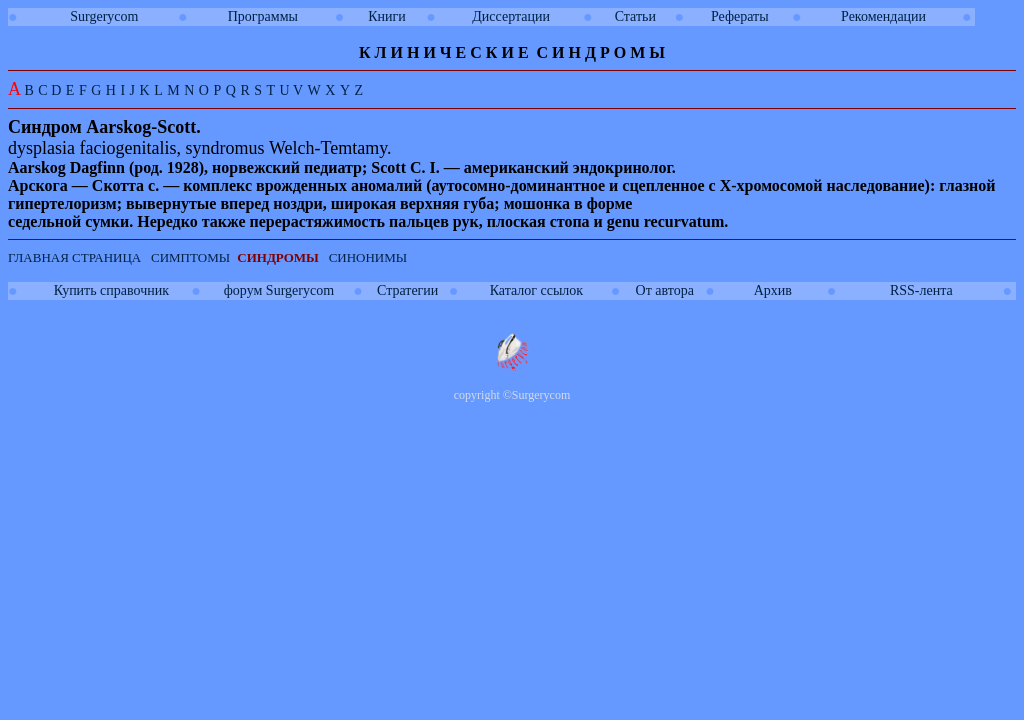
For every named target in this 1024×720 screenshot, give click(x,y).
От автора (665, 290)
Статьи (635, 16)
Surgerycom (104, 16)
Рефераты (740, 16)
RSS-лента (921, 290)
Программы (263, 16)
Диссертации (511, 16)
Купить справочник (111, 290)
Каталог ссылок (536, 290)
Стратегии (407, 290)
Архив (773, 290)
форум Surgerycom (279, 290)
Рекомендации (883, 16)
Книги (387, 16)
